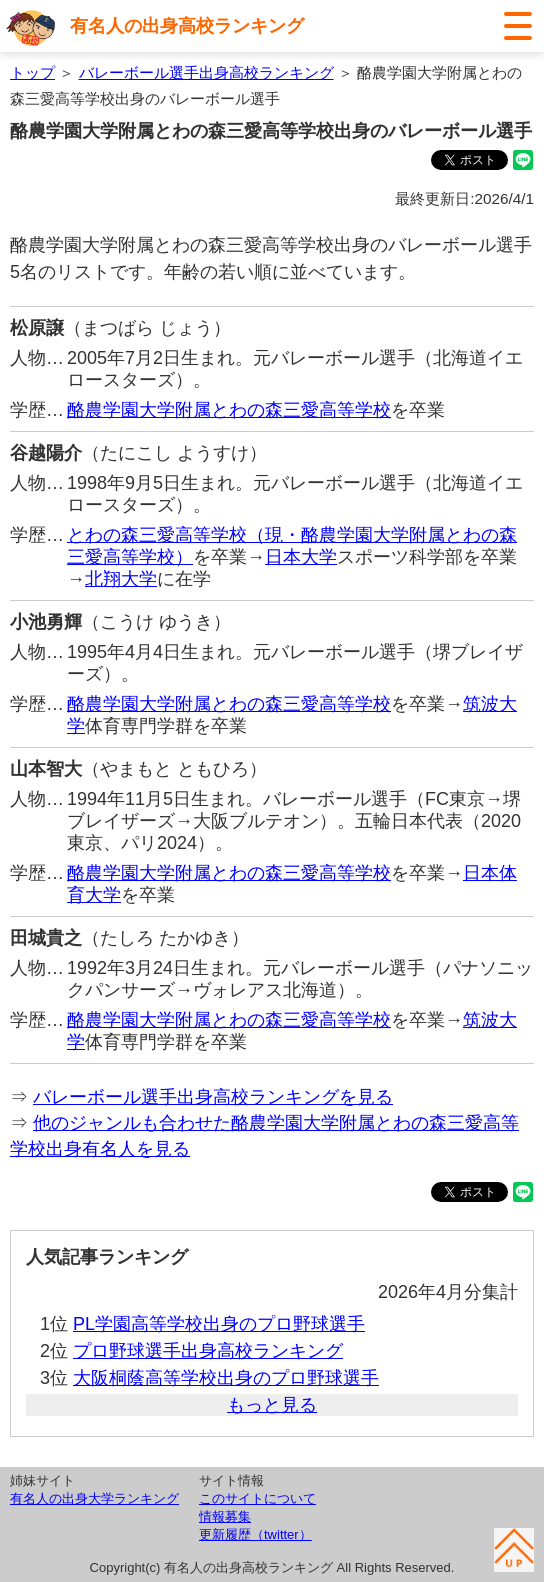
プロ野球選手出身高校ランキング (208, 1351)
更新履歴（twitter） (255, 1534)
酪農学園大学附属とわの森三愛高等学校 (229, 410)
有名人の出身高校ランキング (187, 26)
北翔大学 (121, 579)
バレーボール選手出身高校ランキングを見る (213, 1097)
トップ (32, 72)
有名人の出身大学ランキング (94, 1498)
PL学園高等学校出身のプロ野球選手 (219, 1324)
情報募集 (225, 1516)
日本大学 (301, 557)
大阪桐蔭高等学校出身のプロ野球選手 (226, 1378)
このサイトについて (257, 1498)
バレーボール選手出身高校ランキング (206, 72)
